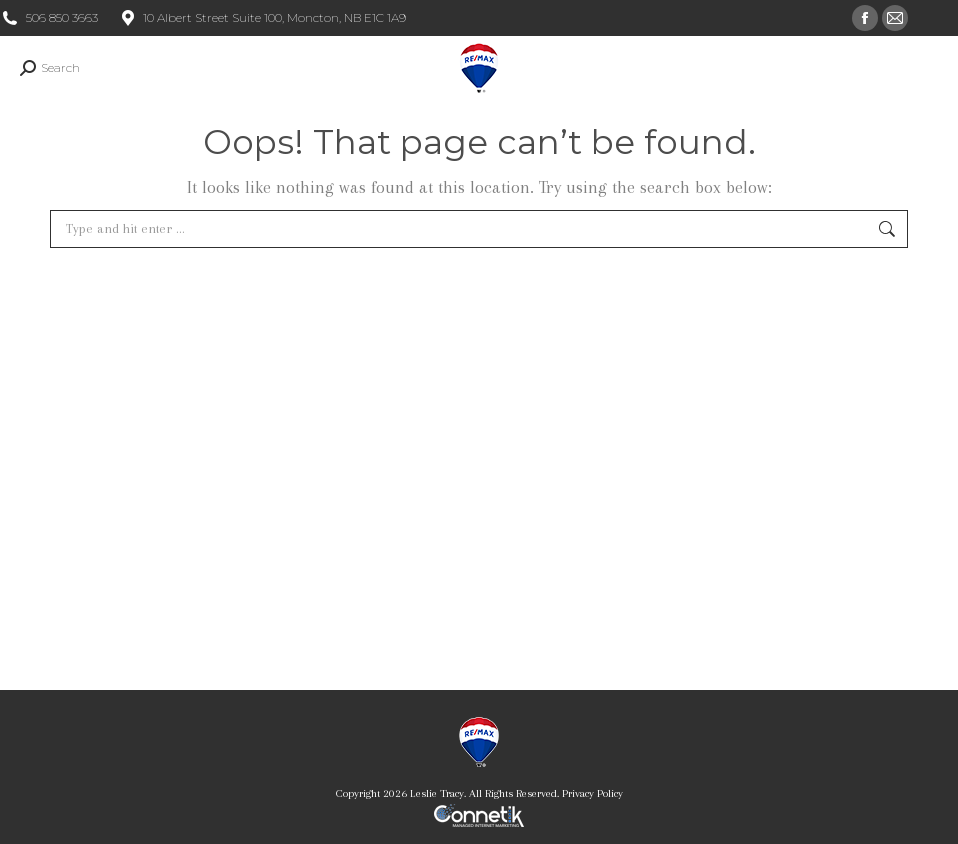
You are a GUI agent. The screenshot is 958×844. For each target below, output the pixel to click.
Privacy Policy (592, 793)
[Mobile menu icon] (926, 68)
